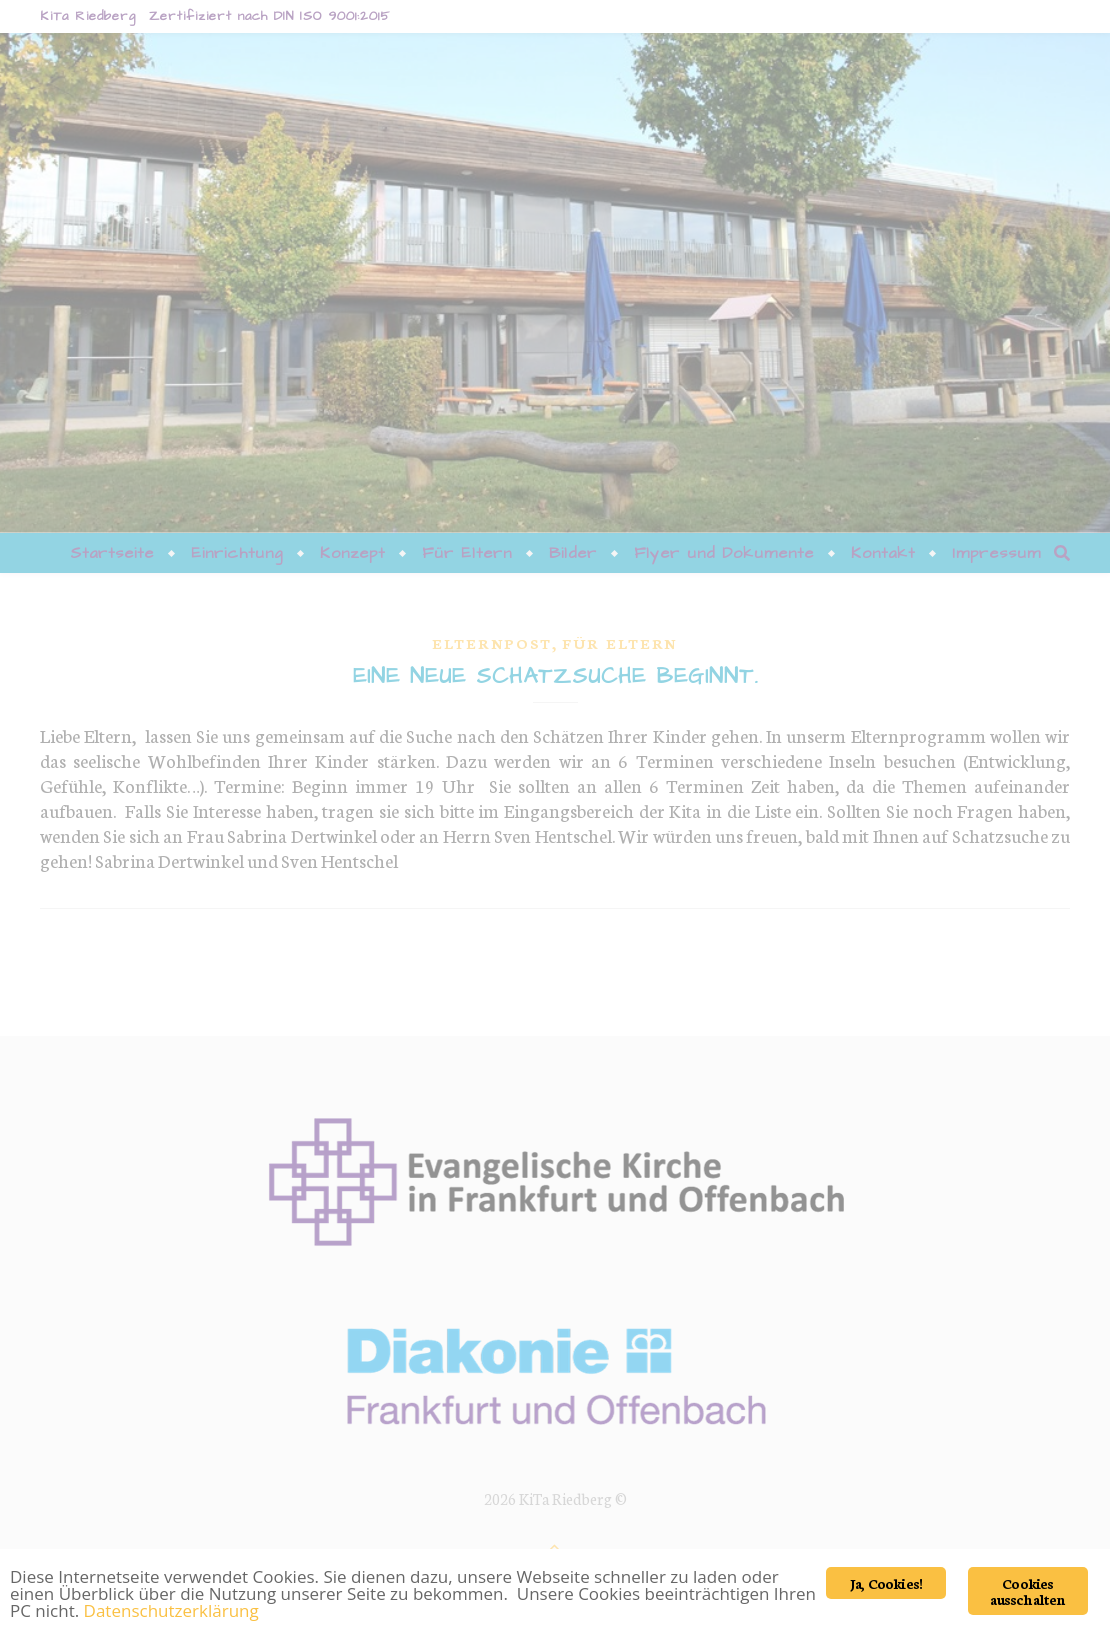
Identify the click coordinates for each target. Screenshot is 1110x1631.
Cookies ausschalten (1027, 1591)
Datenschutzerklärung (171, 1610)
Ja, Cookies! (886, 1583)
